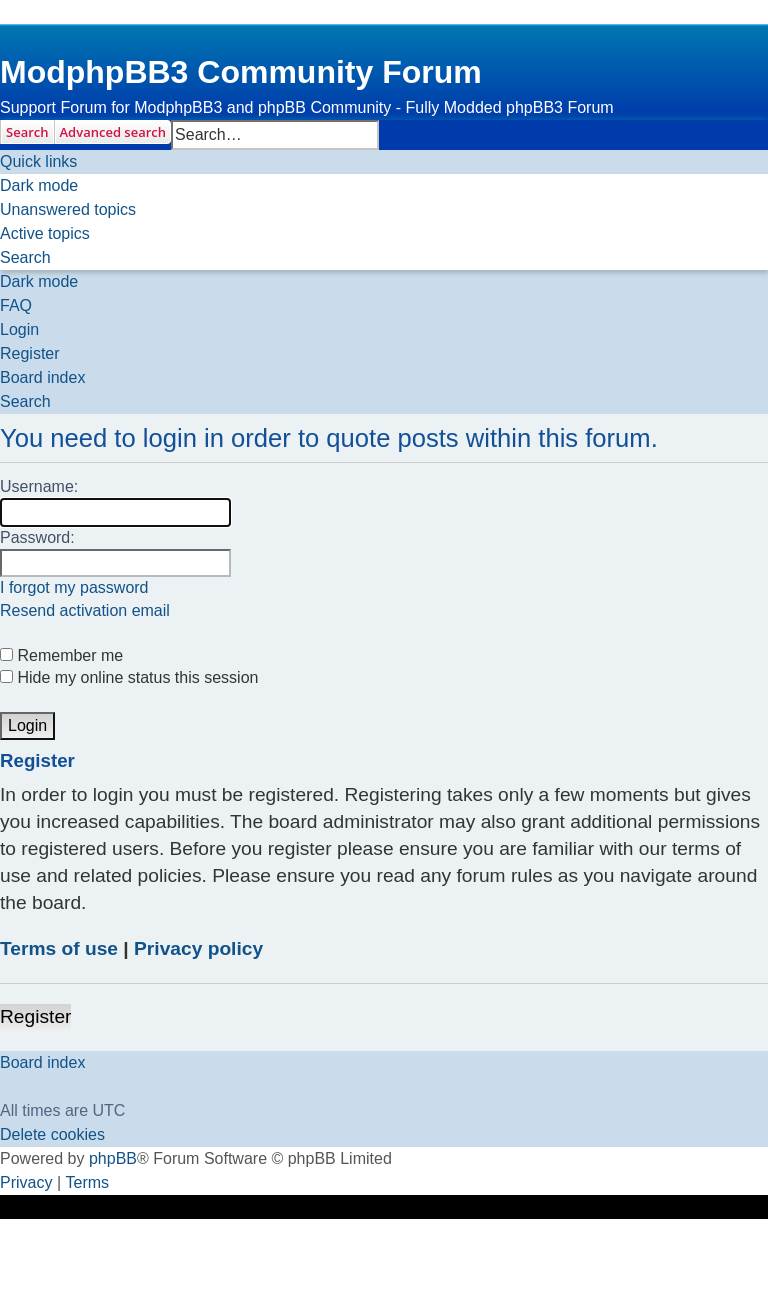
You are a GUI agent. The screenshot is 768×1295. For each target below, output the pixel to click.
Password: (37, 537)
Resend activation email (85, 610)
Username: (39, 486)
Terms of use (59, 948)
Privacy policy (198, 948)
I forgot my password (74, 587)
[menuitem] (68, 210)
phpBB (113, 1158)
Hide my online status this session (129, 677)
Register (35, 1016)
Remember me (61, 655)
